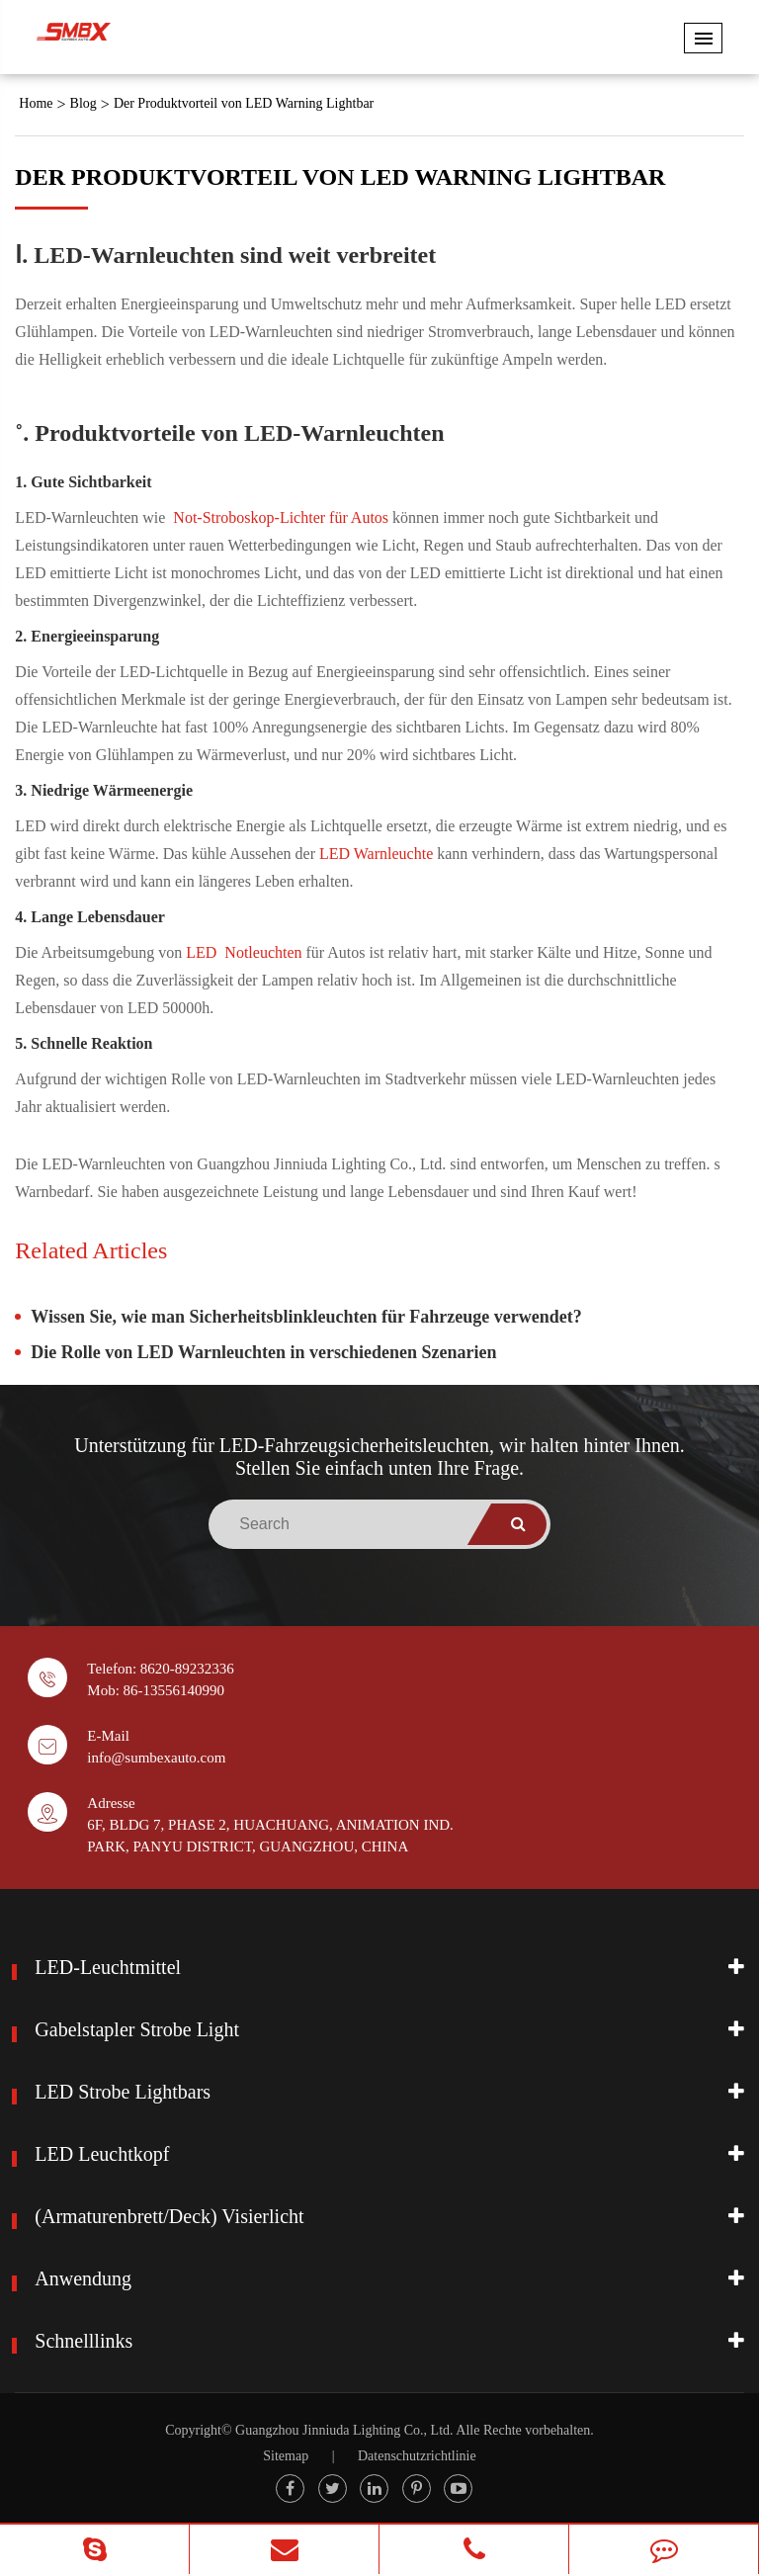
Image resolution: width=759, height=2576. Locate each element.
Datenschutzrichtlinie (417, 2455)
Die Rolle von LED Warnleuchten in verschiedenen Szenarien (263, 1352)
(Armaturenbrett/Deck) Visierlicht (169, 2216)
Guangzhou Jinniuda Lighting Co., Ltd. (344, 2430)
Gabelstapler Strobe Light (137, 2029)
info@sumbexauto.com (156, 1757)
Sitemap (285, 2455)
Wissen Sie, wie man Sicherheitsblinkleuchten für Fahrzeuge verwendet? (306, 1317)
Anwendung (83, 2278)
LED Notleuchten (245, 952)
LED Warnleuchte (378, 853)
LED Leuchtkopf (102, 2154)
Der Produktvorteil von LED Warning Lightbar (244, 103)
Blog (83, 103)
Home (35, 103)
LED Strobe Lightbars (123, 2092)
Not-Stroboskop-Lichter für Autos (282, 517)
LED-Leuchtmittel (108, 1967)
